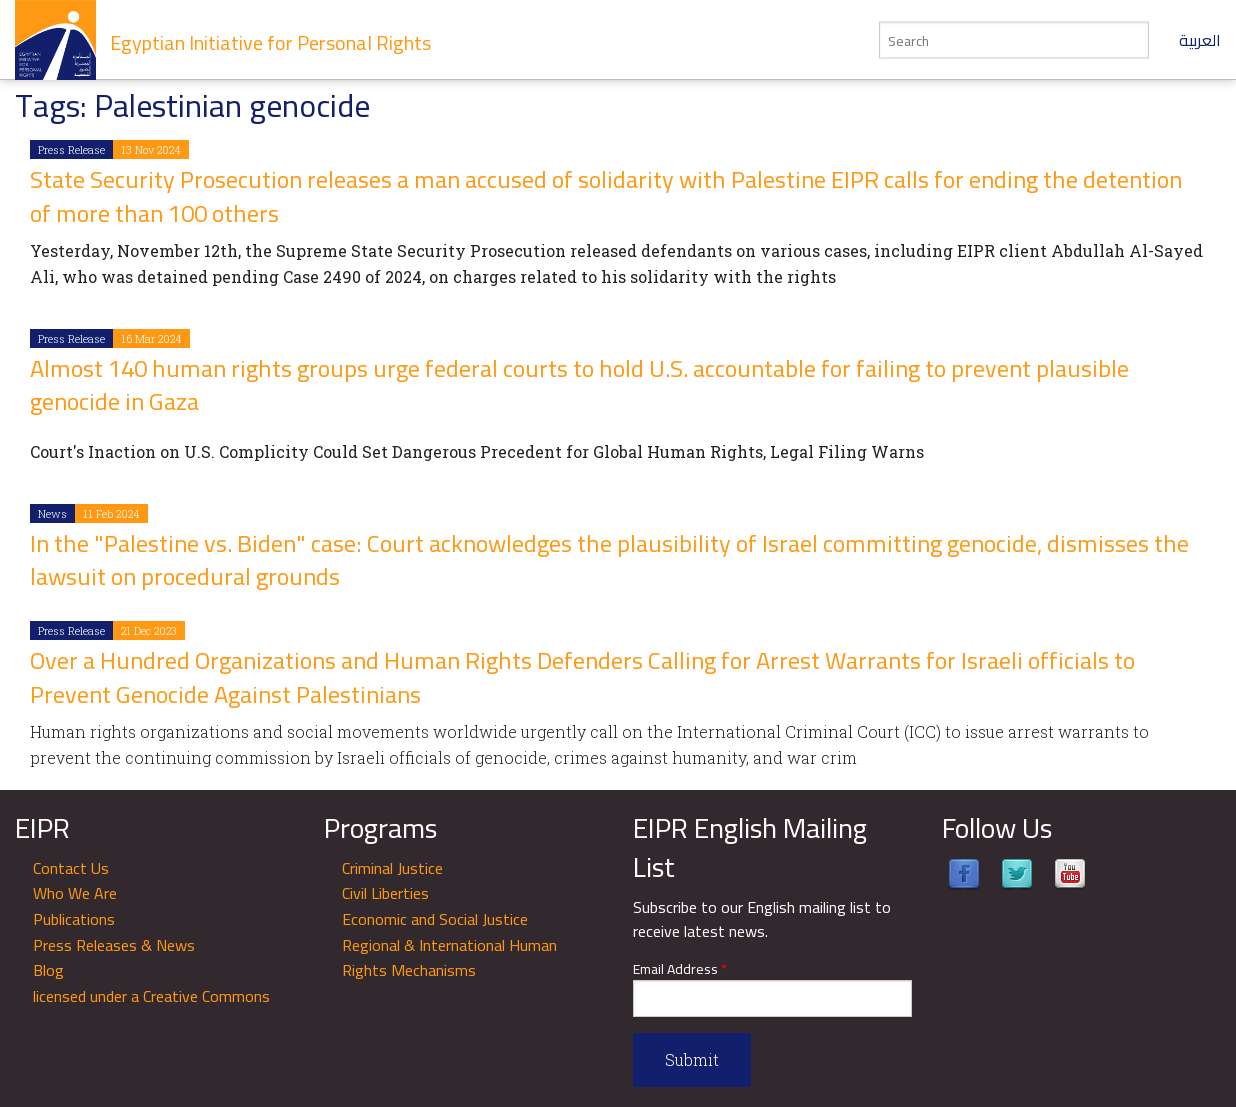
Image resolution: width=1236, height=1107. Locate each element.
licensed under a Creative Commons (151, 996)
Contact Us (71, 868)
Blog (48, 970)
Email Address (680, 969)
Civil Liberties (385, 893)
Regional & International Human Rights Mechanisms (449, 958)
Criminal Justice (392, 868)
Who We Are (75, 893)
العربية (1200, 40)
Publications (74, 919)
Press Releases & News (114, 945)
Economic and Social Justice (435, 919)
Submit (692, 1059)
